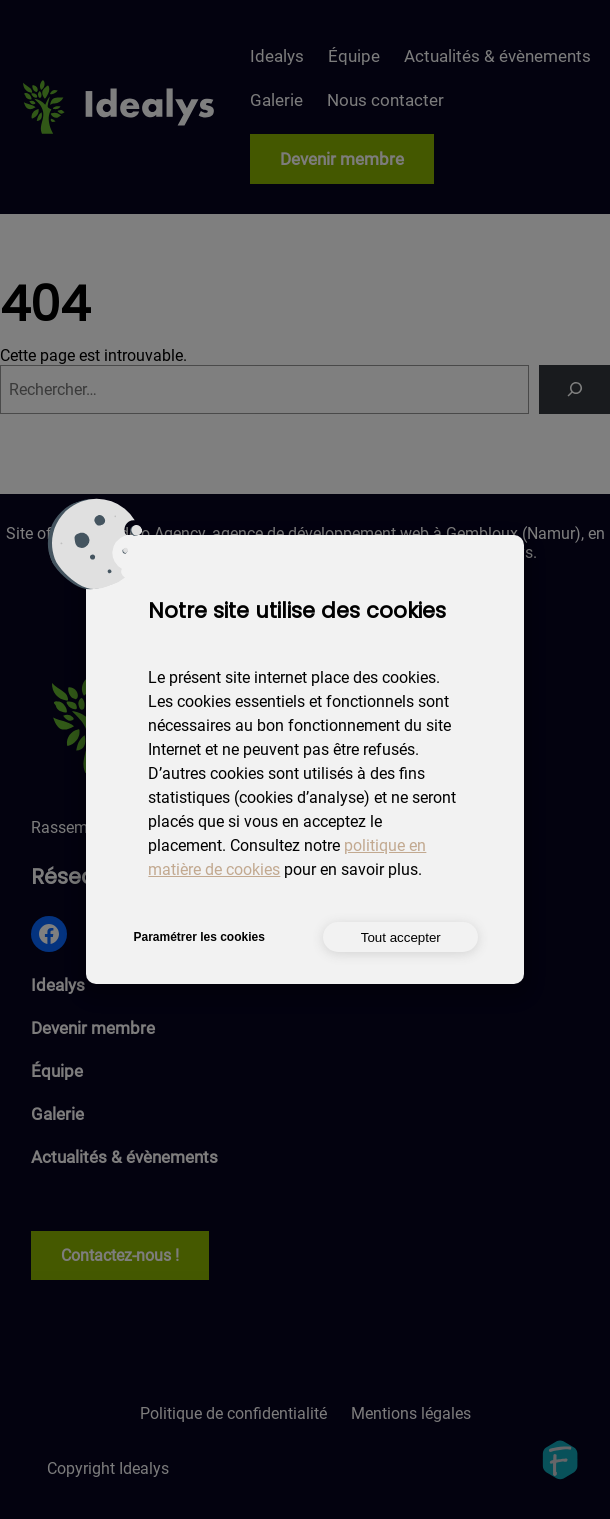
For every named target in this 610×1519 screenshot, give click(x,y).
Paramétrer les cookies (198, 937)
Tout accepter (401, 937)
